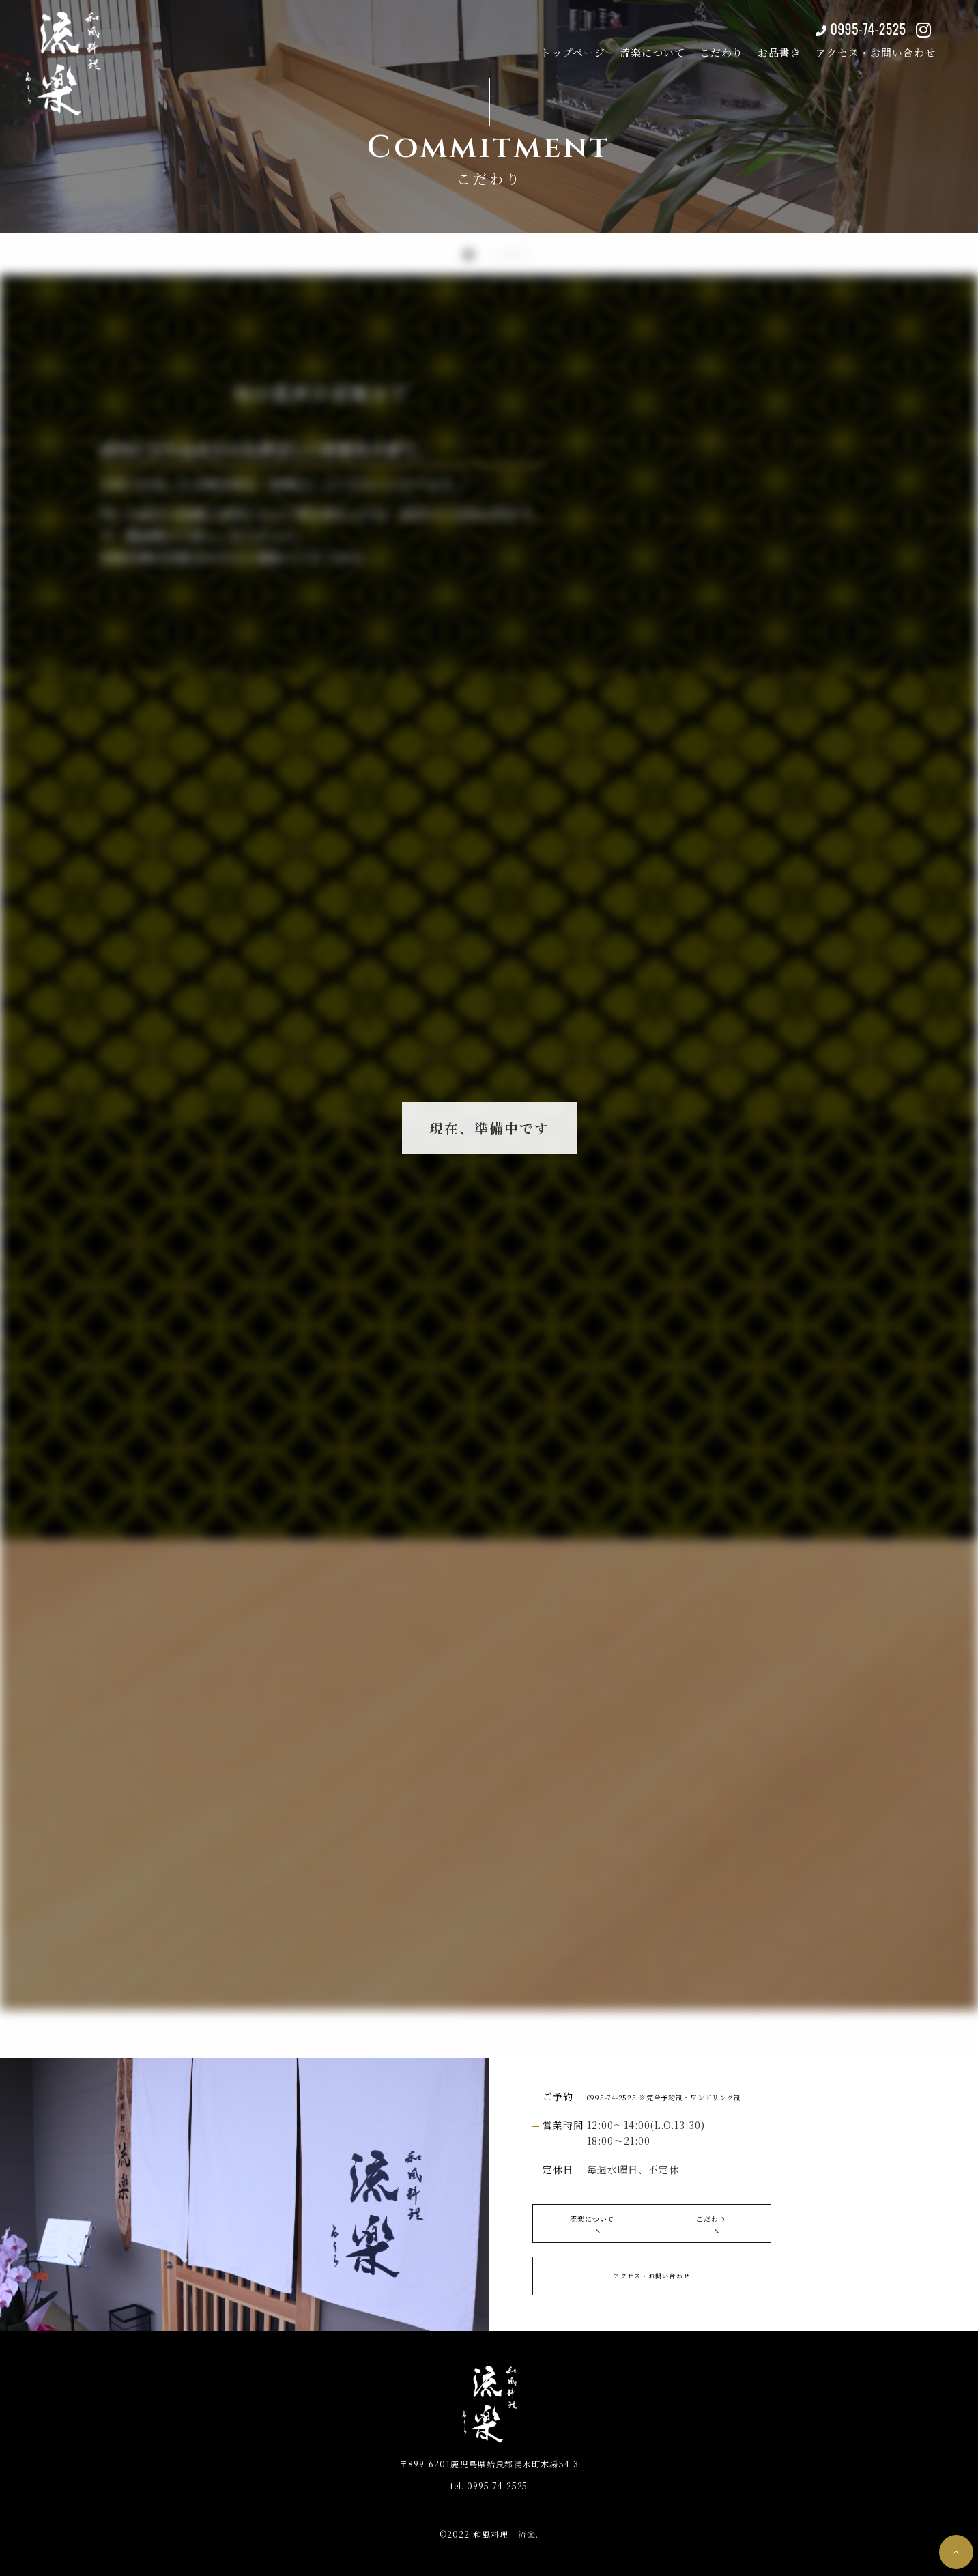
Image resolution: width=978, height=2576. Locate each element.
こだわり (704, 46)
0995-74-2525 (846, 22)
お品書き (762, 46)
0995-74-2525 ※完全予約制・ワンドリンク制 (695, 2096)
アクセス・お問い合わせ (859, 46)
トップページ (555, 46)
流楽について (635, 46)
